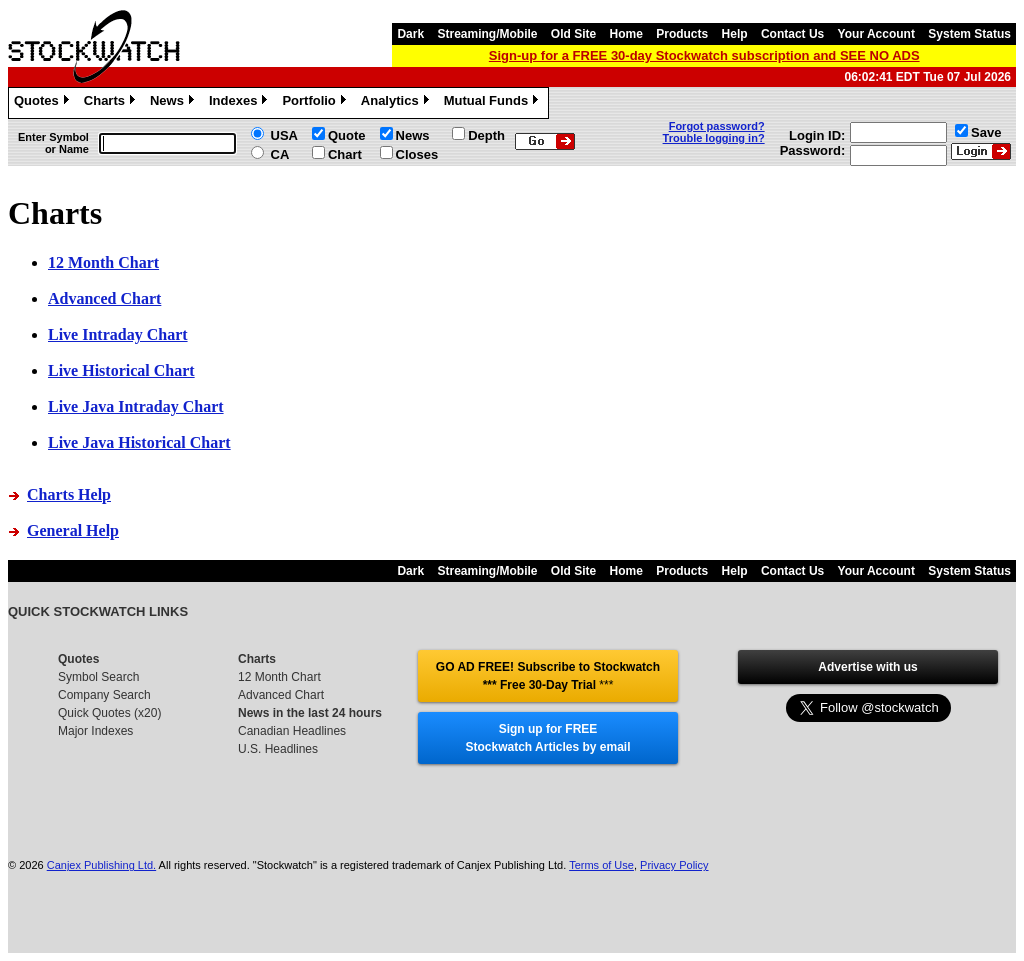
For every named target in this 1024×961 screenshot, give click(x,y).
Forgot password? (717, 126)
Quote (347, 135)
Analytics (397, 103)
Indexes (240, 103)
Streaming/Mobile (487, 34)
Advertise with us (867, 667)
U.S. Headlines (278, 749)
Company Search (104, 695)
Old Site (573, 34)
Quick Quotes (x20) (109, 713)
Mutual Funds (494, 103)
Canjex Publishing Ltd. (101, 865)
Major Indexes (95, 731)
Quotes (44, 103)
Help (735, 34)
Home (626, 34)
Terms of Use (601, 865)
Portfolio (316, 103)
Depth (486, 135)
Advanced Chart (281, 695)
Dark (410, 34)
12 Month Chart (279, 677)
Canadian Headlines (292, 731)
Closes (417, 154)
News (174, 103)
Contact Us (792, 34)
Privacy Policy (674, 865)
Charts (112, 103)
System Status (969, 34)
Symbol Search (98, 677)
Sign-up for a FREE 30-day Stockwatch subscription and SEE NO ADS (704, 55)
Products (682, 34)
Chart (345, 154)
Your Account (876, 34)
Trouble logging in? (714, 138)
